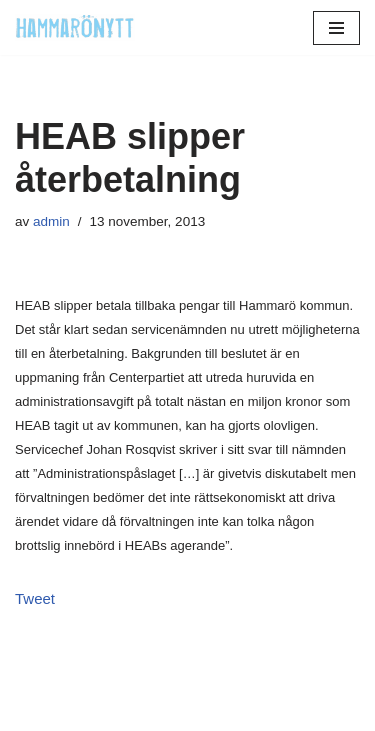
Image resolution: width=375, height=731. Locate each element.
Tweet (35, 598)
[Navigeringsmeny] (336, 28)
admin (51, 221)
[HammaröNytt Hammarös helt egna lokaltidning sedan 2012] (75, 27)
